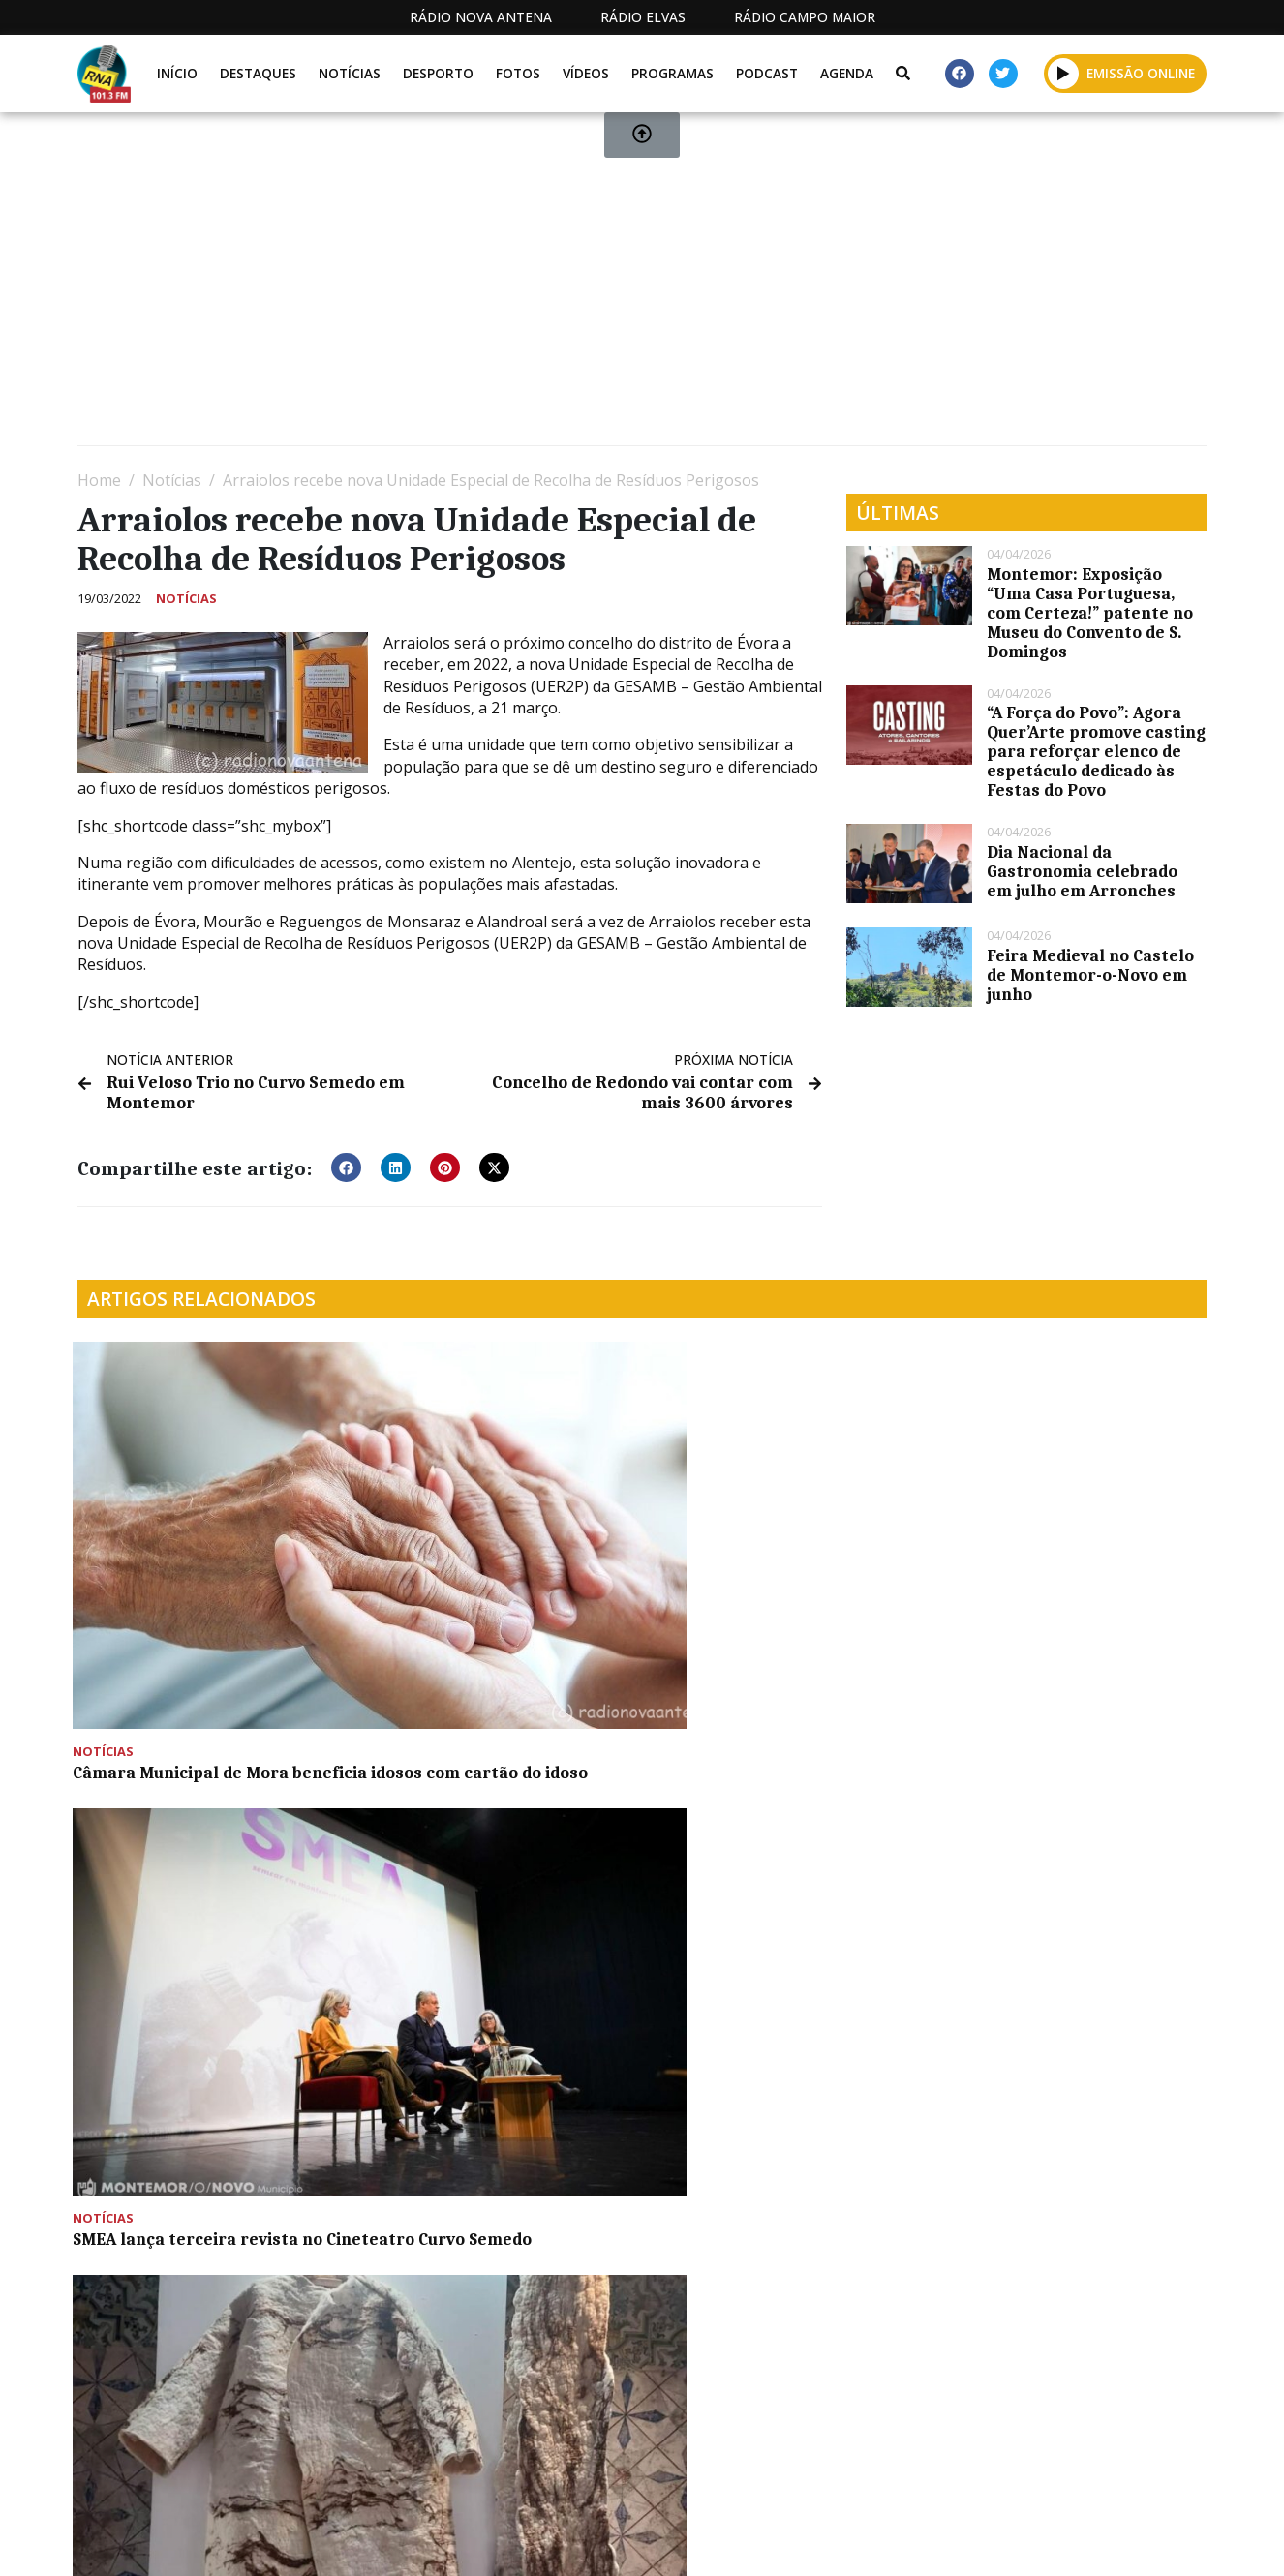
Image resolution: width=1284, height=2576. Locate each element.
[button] (346, 1165)
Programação (713, 2540)
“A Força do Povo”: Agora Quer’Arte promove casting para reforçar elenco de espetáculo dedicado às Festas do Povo (1096, 751)
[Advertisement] (642, 286)
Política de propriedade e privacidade (1066, 2540)
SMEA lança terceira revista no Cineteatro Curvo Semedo (491, 1560)
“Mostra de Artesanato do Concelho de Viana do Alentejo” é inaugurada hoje (786, 1570)
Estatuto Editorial (551, 2540)
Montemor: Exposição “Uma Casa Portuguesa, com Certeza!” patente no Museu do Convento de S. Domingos (1090, 612)
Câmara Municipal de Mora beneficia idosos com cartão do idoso (201, 1570)
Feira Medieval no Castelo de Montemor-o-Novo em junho (1090, 975)
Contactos (845, 2540)
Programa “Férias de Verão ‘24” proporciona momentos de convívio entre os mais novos (1067, 1570)
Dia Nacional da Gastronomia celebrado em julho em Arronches (1082, 871)
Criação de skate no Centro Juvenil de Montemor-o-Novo (192, 1843)
